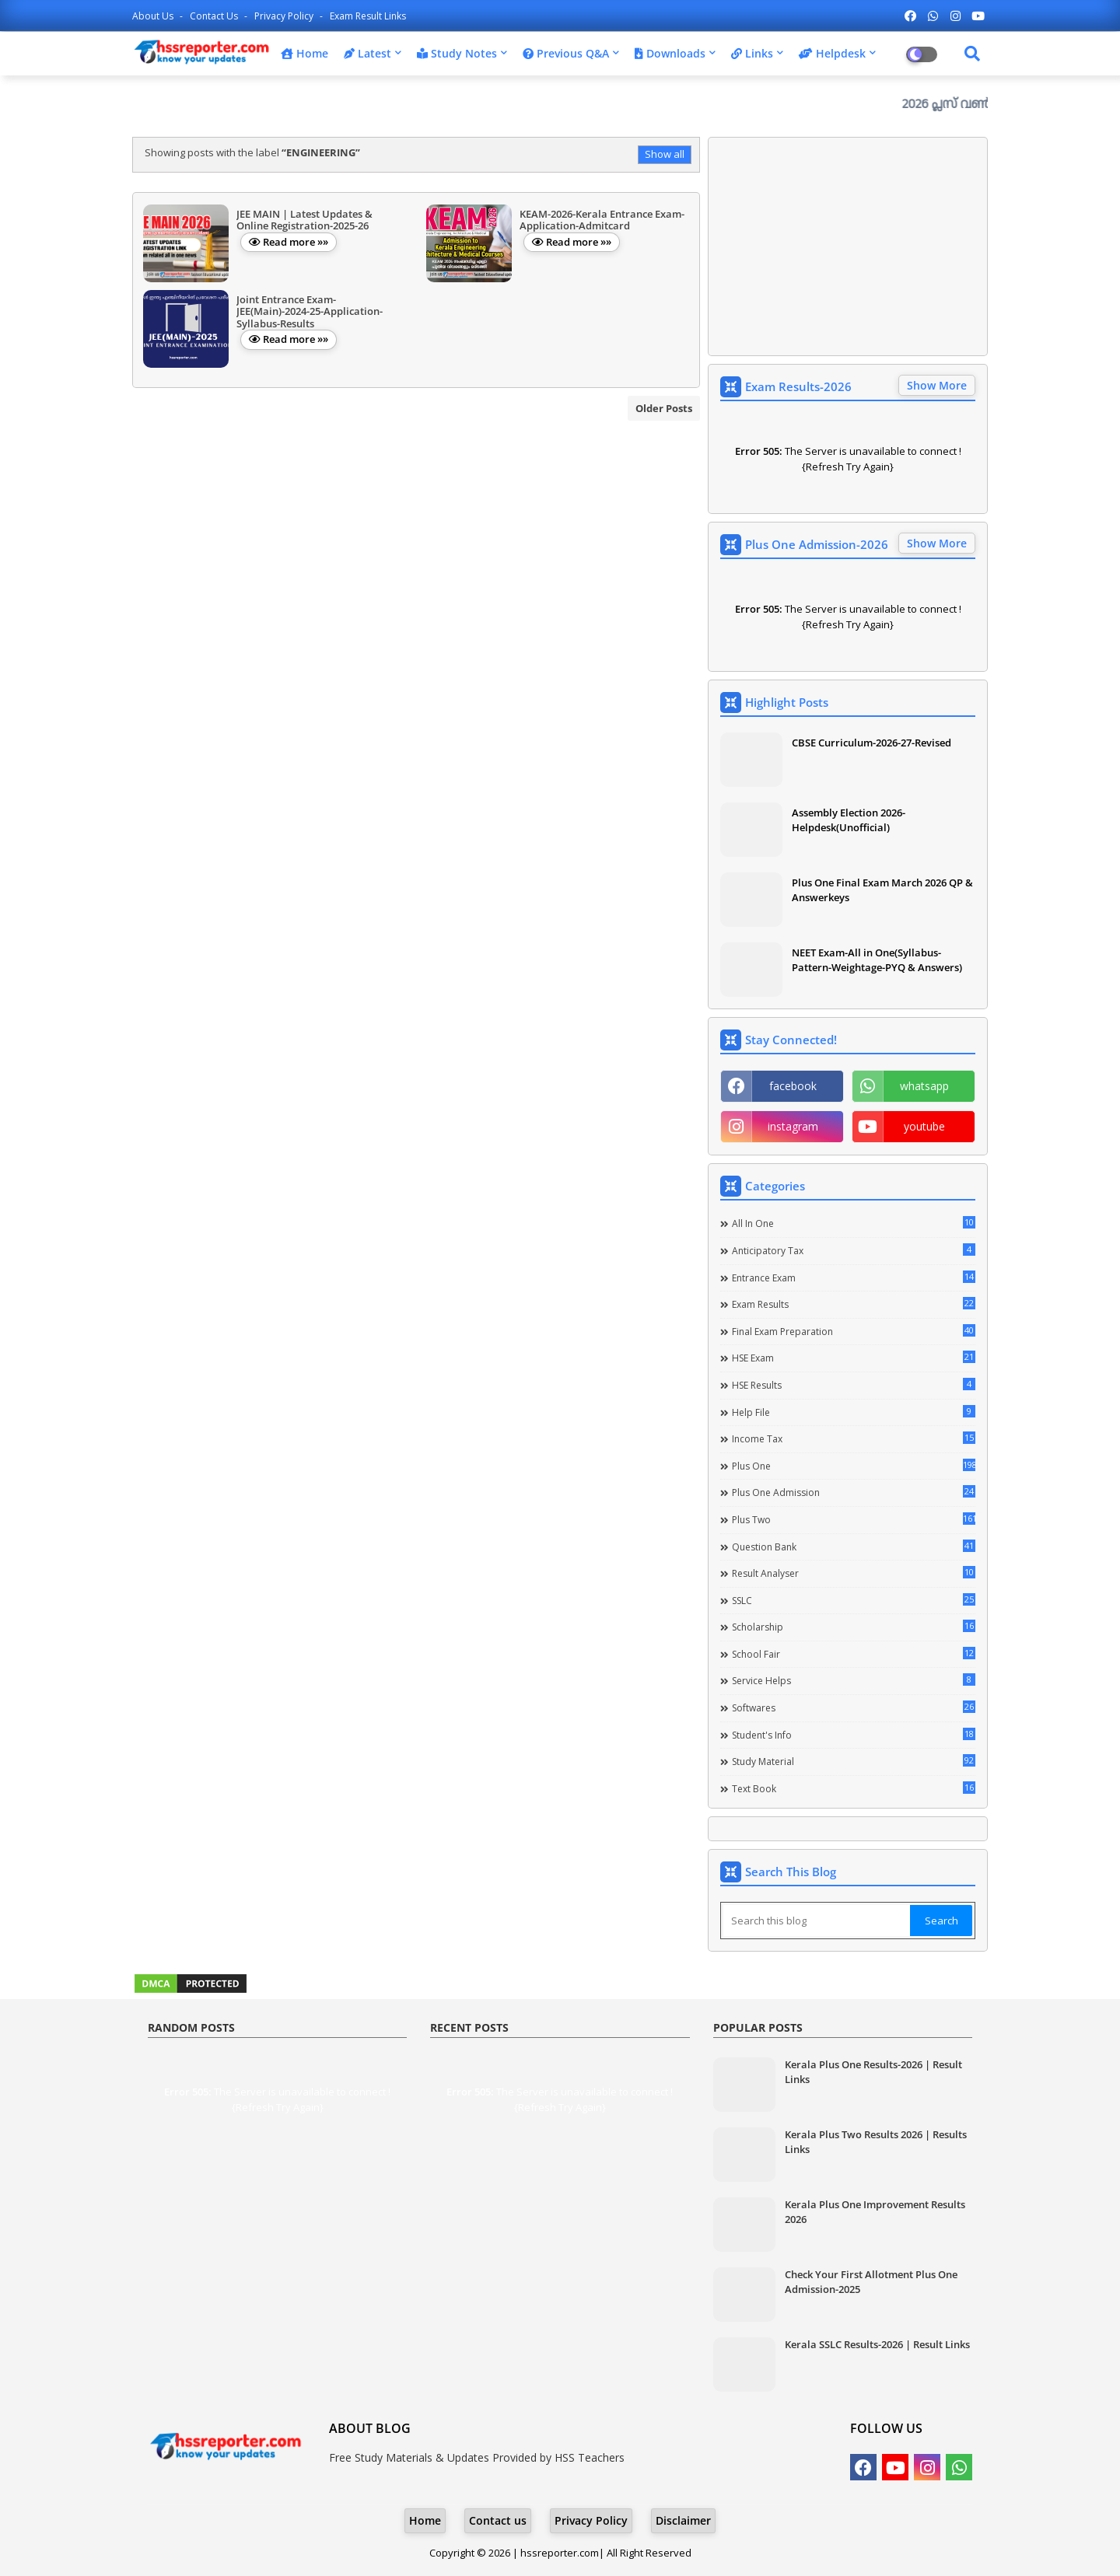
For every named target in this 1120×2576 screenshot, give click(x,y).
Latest (367, 53)
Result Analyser (853, 1573)
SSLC (853, 1600)
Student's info (853, 1735)
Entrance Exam (853, 1278)
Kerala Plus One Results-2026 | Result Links (873, 2071)
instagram (793, 1126)
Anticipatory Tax (853, 1250)
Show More (937, 385)
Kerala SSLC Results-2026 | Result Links (877, 2344)
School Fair (853, 1654)
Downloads (670, 53)
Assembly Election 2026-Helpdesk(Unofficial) (848, 820)
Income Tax (853, 1438)
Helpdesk (832, 53)
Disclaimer (683, 2520)
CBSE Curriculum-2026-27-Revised (871, 743)
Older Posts (663, 408)
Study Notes (457, 53)
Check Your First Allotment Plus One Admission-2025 (871, 2281)
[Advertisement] (847, 246)
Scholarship (853, 1627)
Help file (853, 1412)
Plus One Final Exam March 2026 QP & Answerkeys (882, 890)
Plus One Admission (853, 1492)
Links (752, 53)
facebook (793, 1085)
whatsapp (924, 1085)
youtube (924, 1126)
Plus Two (853, 1519)
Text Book (853, 1788)
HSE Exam (853, 1358)
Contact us (215, 16)
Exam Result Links (368, 16)
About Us (154, 16)
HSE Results (853, 1385)
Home (304, 53)
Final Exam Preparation (853, 1331)
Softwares (853, 1707)
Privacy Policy (285, 16)
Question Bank (853, 1547)
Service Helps (853, 1680)
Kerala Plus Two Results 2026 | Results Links (876, 2141)
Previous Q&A (566, 53)
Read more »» (295, 242)
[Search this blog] (816, 1920)
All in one (853, 1223)
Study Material (853, 1761)
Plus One (853, 1466)
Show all (664, 154)
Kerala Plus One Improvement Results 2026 (875, 2211)
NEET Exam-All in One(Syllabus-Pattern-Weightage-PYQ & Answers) (877, 959)
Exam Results (853, 1304)
